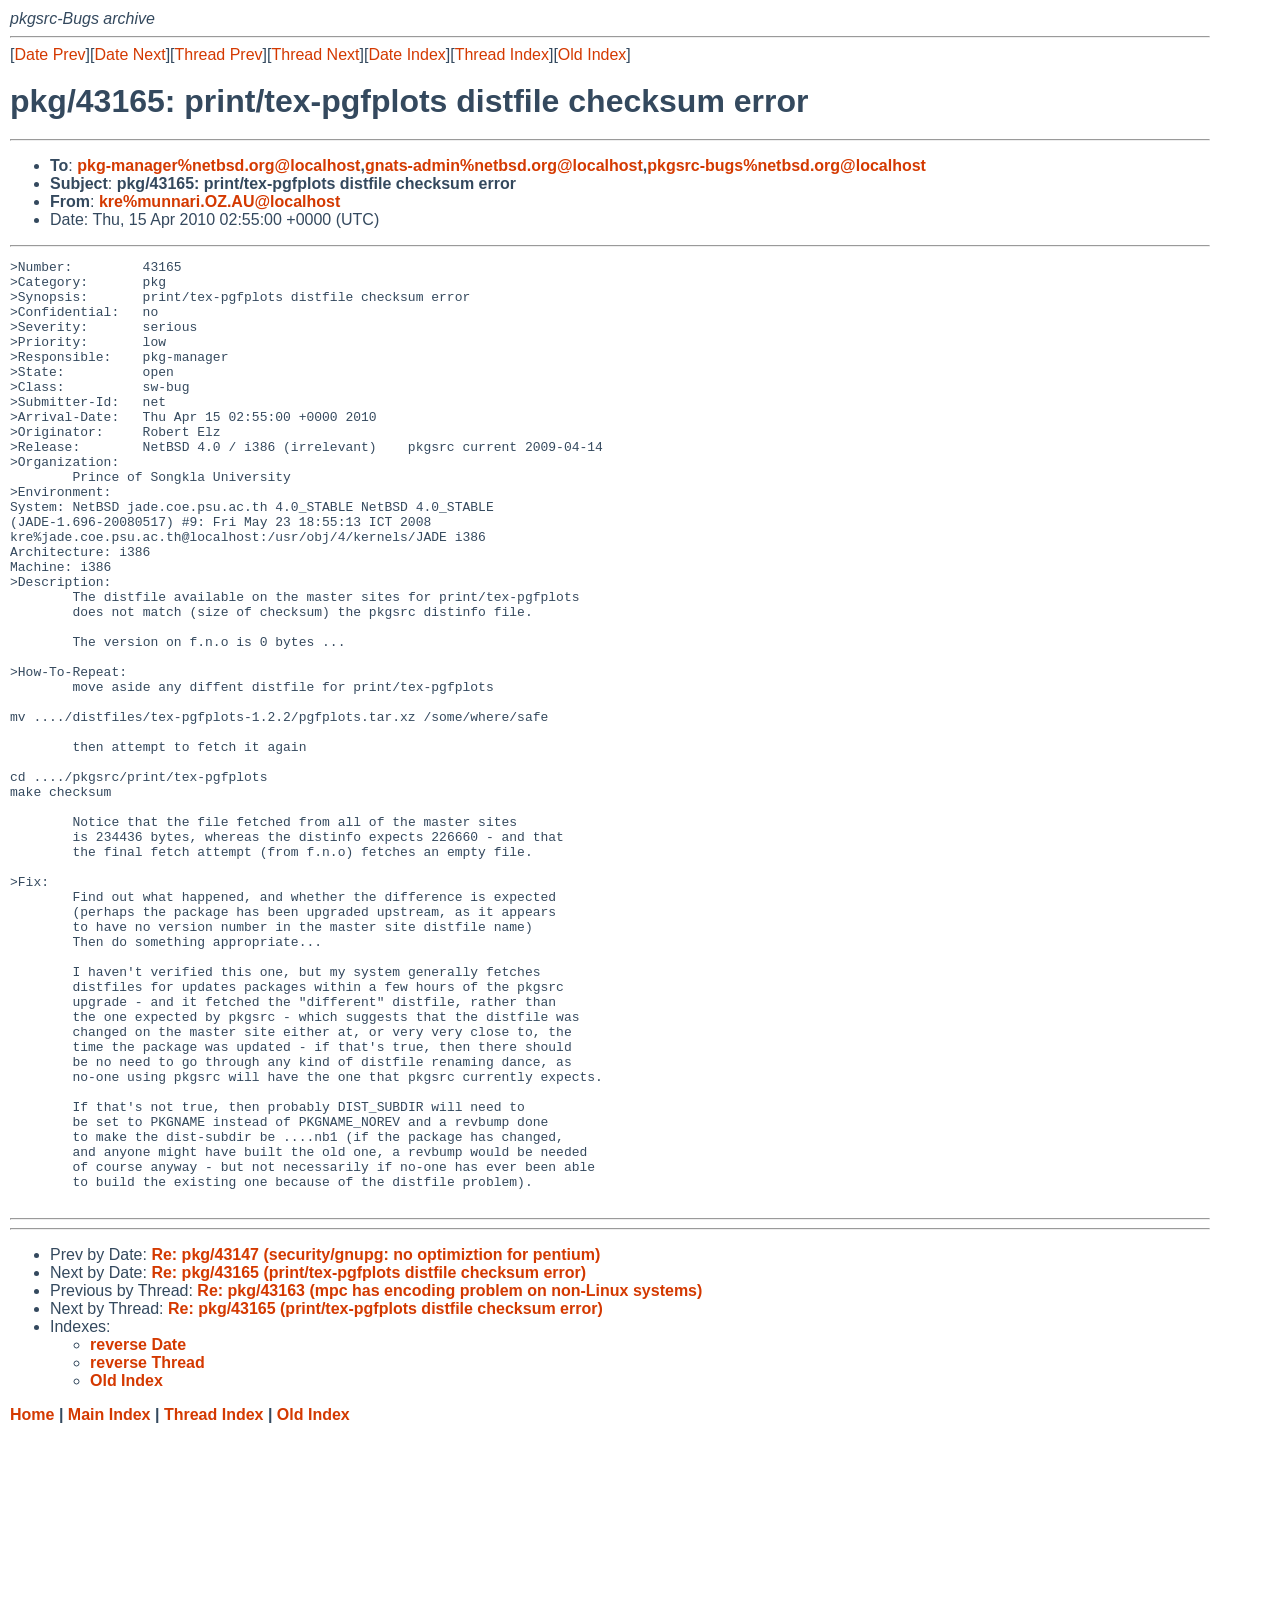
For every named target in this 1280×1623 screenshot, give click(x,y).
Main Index (109, 1603)
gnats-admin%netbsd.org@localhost (504, 165)
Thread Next (315, 54)
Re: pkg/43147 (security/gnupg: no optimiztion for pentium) (375, 1443)
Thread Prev (219, 54)
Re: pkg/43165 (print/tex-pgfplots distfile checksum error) (368, 1461)
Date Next (129, 54)
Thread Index (502, 54)
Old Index (592, 54)
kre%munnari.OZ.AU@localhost (219, 201)
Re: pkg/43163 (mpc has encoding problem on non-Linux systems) (449, 1479)
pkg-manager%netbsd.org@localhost (218, 165)
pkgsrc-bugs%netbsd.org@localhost (786, 165)
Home (32, 1603)
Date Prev (49, 54)
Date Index (406, 54)
